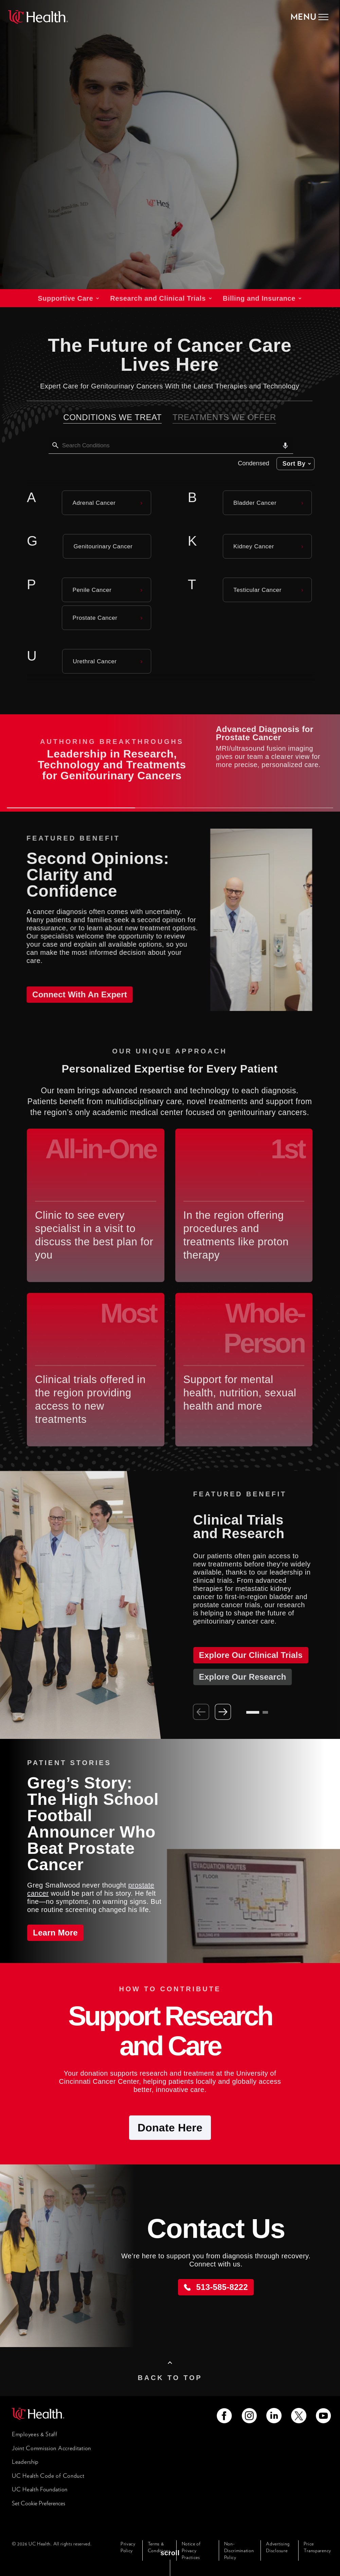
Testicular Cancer (254, 589)
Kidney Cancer (250, 546)
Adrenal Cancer (91, 502)
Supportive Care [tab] (62, 298)
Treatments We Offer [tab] (221, 417)
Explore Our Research (236, 1676)
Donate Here (170, 2128)
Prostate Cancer (92, 617)
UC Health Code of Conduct (48, 2475)
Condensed (250, 463)
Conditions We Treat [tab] (109, 417)
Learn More (55, 1932)
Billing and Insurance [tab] (256, 298)
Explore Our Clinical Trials (245, 1655)
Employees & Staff (34, 2434)
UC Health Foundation (40, 2489)
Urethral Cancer (91, 661)
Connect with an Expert (73, 994)
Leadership (25, 2461)
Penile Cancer (89, 589)
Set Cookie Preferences (38, 2503)
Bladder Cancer (251, 502)
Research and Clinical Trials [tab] (155, 298)
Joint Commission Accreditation (51, 2448)
